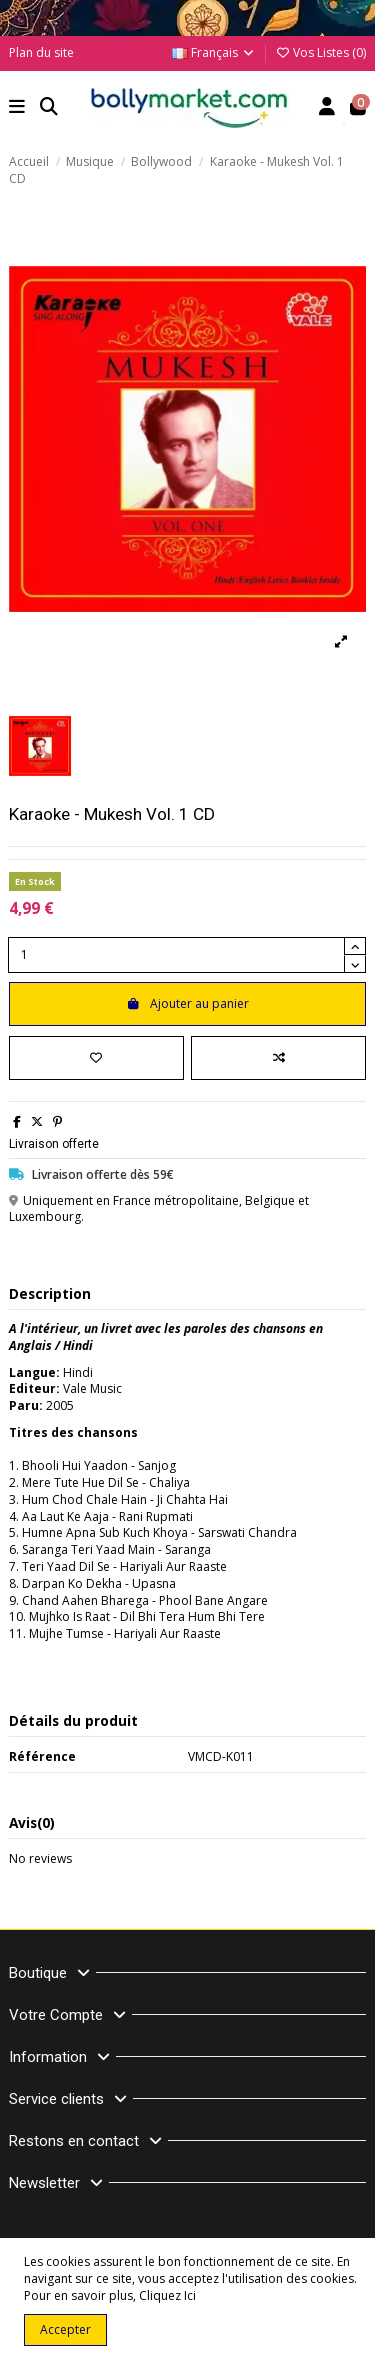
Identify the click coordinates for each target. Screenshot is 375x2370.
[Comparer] (278, 1058)
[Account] (327, 108)
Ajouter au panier (187, 1003)
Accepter (65, 2329)
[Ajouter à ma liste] (96, 1058)
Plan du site (41, 52)
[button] (17, 108)
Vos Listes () (320, 52)
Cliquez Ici (167, 2295)
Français (214, 52)
